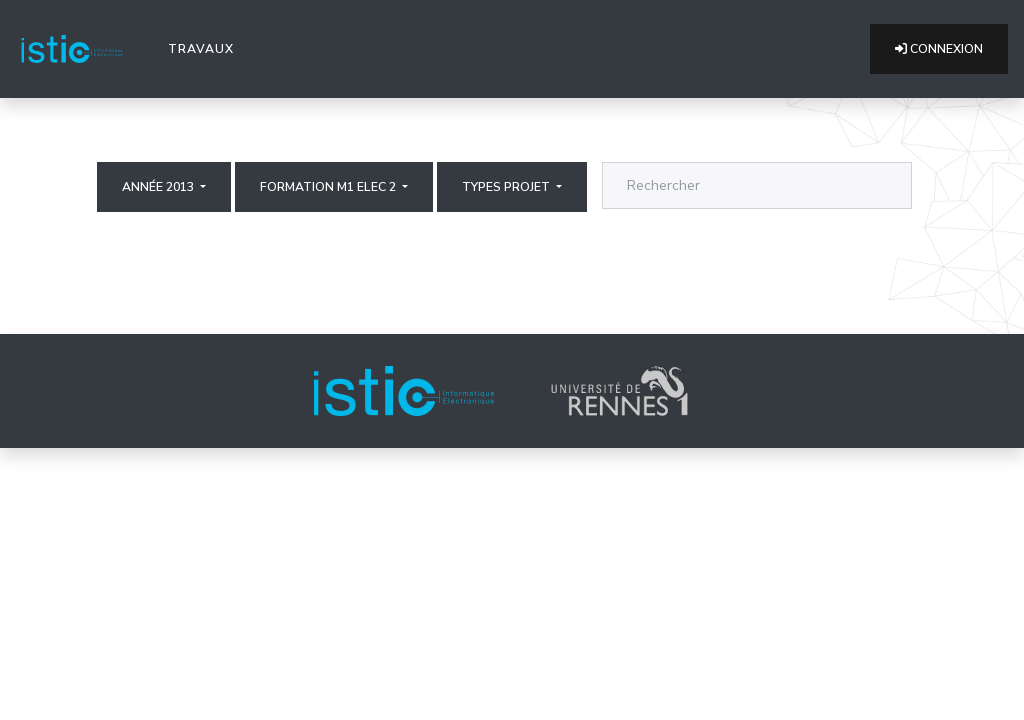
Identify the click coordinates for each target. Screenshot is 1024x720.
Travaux (205, 48)
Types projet (507, 187)
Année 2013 (159, 187)
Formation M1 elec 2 (329, 187)
